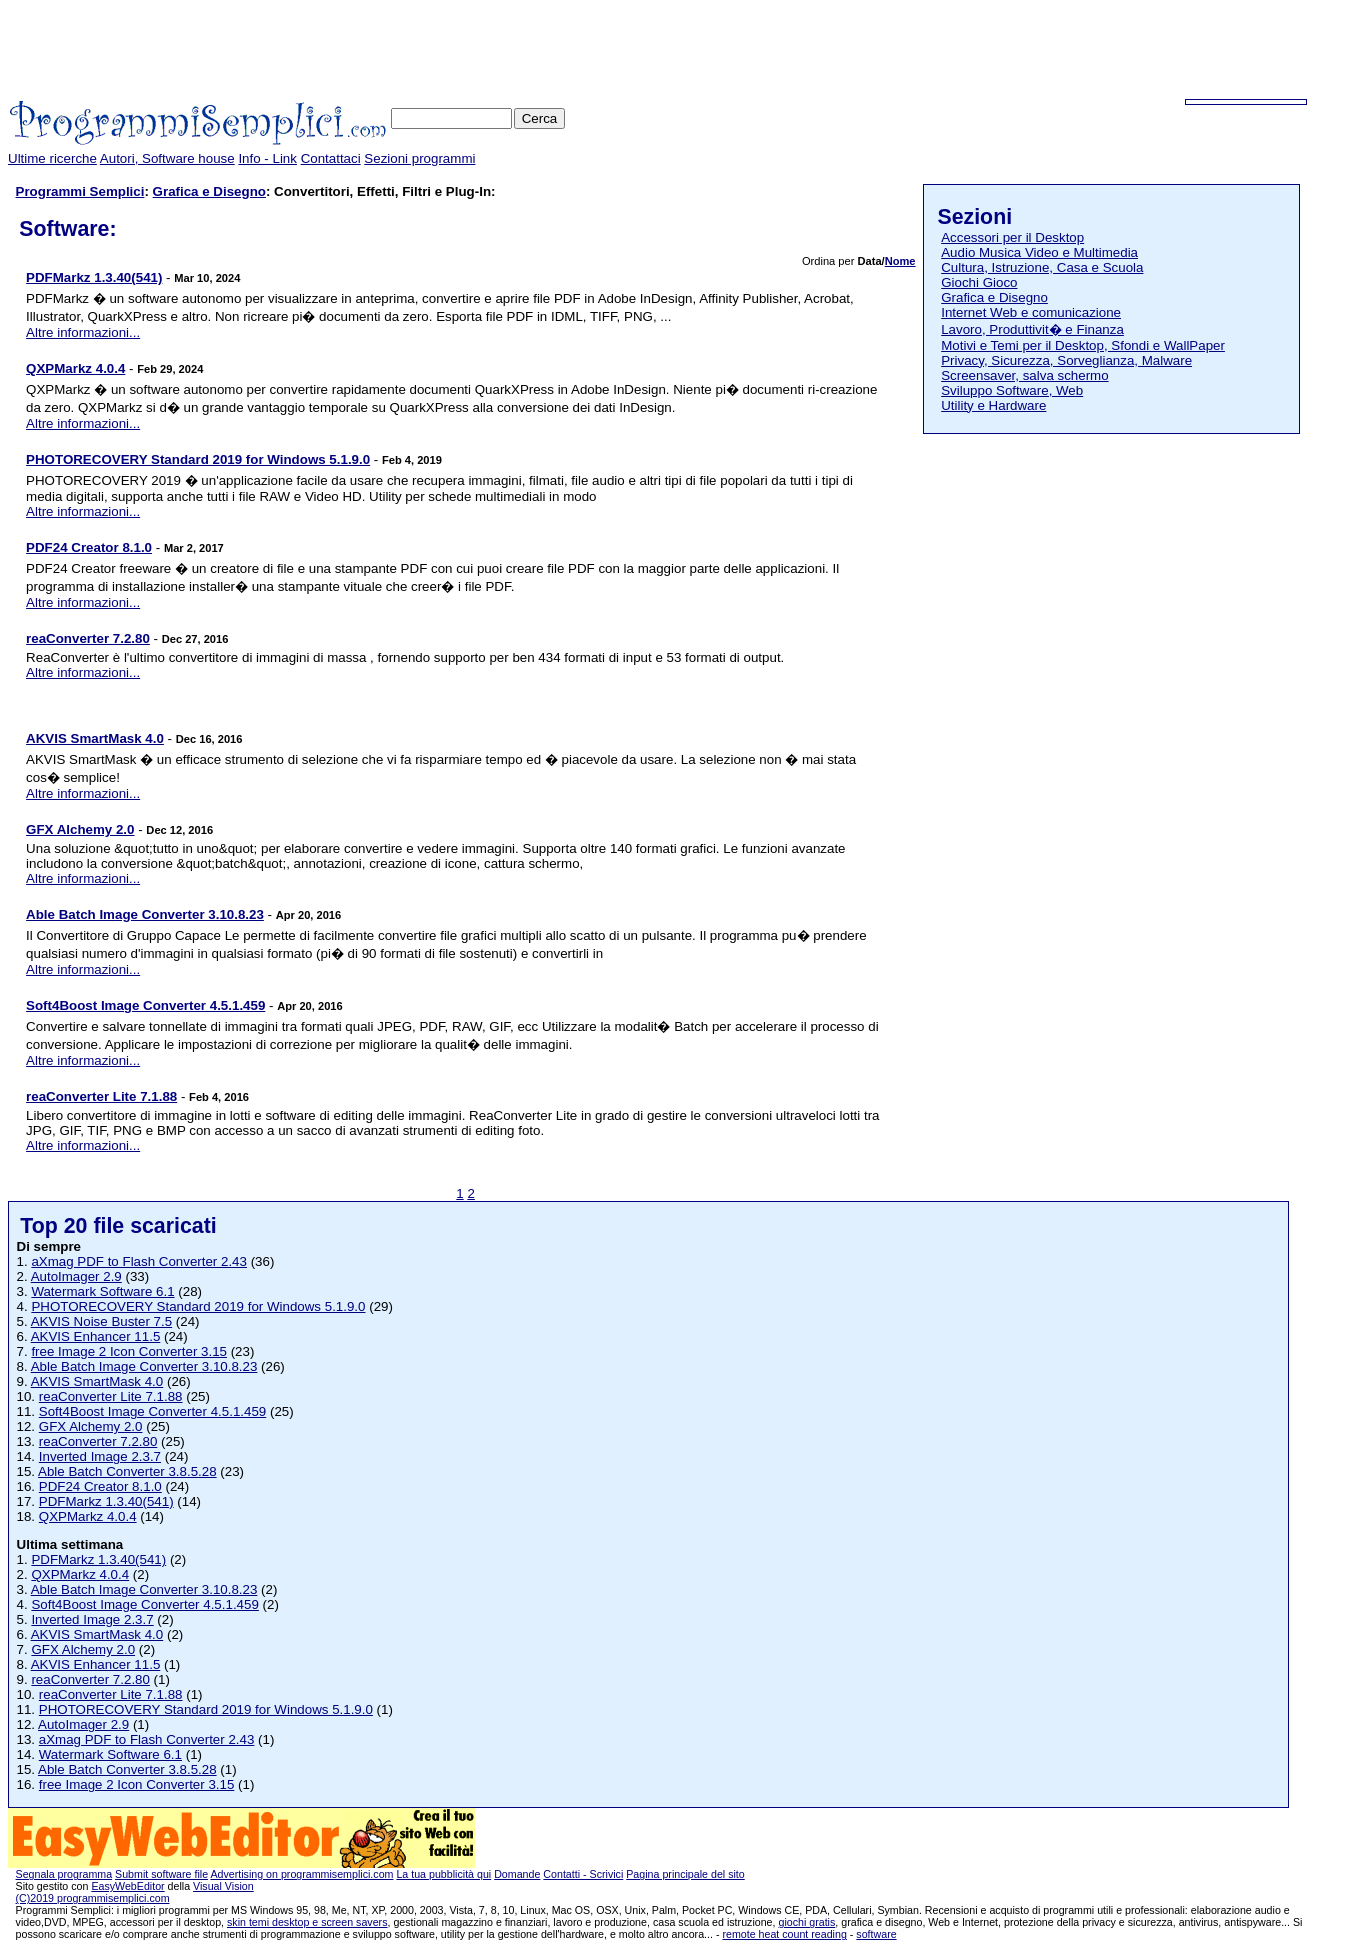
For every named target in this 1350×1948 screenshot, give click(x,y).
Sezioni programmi (419, 158)
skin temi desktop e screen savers (307, 1922)
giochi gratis (806, 1922)
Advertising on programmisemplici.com (301, 1874)
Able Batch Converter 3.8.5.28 (127, 1471)
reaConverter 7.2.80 (98, 1441)
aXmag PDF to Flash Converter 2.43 (139, 1261)
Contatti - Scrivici (583, 1874)
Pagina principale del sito (685, 1874)
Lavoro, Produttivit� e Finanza (1032, 329)
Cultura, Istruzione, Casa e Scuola (1042, 267)
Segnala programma (64, 1874)
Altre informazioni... (83, 332)
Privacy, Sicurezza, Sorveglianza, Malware (1066, 360)
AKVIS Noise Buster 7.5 (102, 1321)
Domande (517, 1874)
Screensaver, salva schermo (1024, 375)
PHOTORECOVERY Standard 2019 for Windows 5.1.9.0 (198, 1306)
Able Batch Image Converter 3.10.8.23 (144, 1366)
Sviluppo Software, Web (1012, 390)
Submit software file (161, 1874)
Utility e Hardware (993, 405)
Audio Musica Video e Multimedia (1039, 252)
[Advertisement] (978, 53)
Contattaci (331, 158)
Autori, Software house (167, 158)
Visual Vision (223, 1886)
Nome (900, 261)
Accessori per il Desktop (1012, 237)
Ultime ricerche (52, 158)
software (876, 1934)
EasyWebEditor (127, 1886)
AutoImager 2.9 (76, 1276)
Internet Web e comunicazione (1031, 312)
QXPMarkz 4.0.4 (88, 1516)
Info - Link (267, 158)
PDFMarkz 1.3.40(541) (106, 1501)
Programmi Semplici (80, 191)
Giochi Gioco (979, 282)
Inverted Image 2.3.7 (100, 1456)
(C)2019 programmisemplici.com (93, 1898)
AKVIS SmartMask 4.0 (97, 1381)
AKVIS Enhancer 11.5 (96, 1336)
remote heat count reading (784, 1934)
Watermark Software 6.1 (102, 1291)
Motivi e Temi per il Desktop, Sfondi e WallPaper (1083, 345)
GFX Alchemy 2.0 (91, 1426)
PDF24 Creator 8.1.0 (100, 1486)
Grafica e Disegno (209, 191)
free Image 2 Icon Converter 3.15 (129, 1351)
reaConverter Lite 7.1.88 (111, 1396)
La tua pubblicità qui (443, 1874)
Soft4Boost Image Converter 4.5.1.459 (152, 1411)
